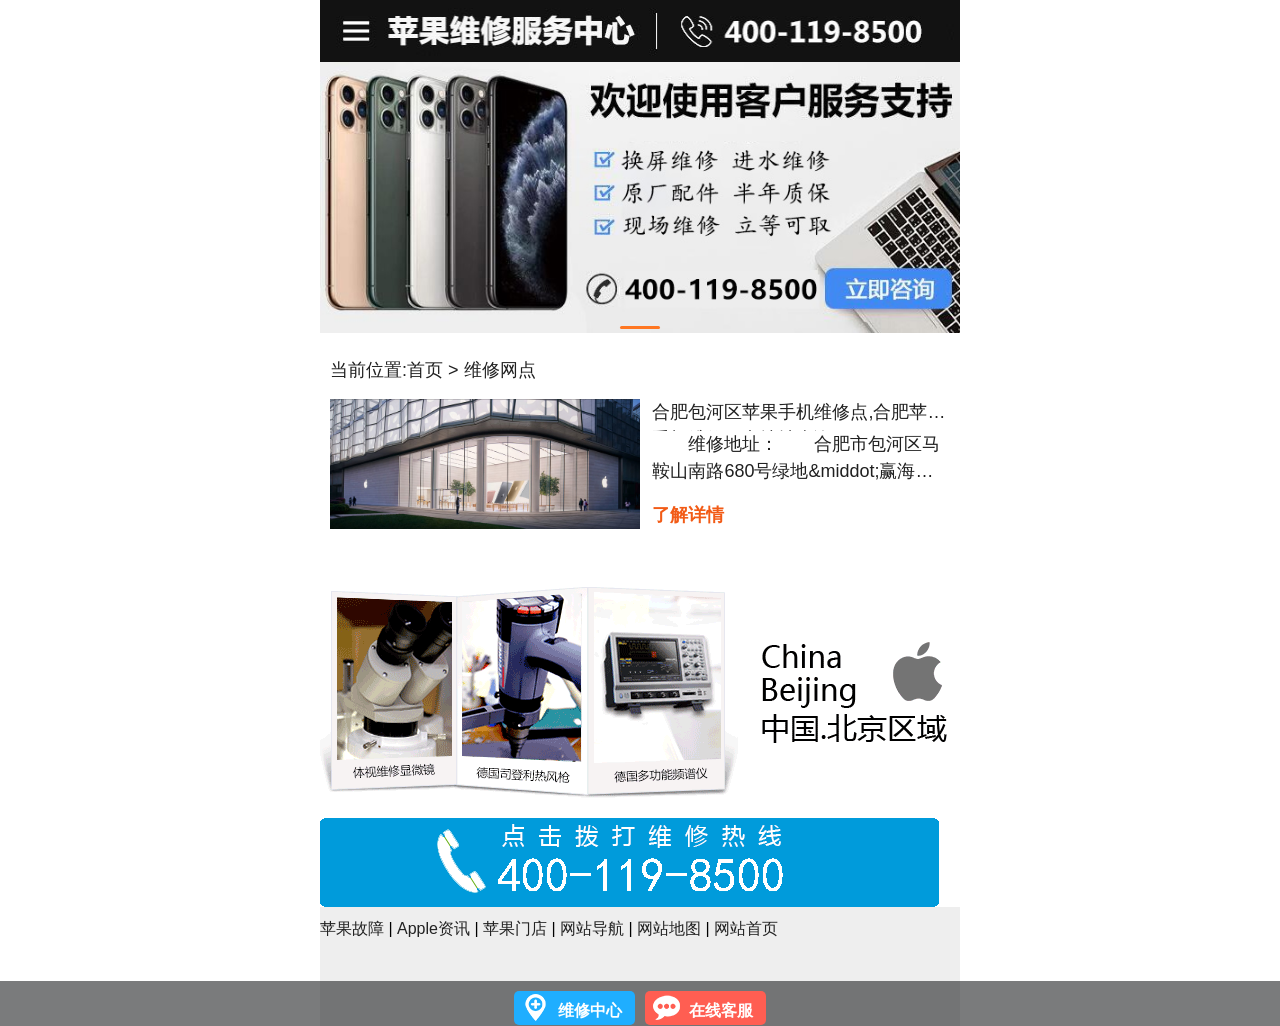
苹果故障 (352, 928)
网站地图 (669, 928)
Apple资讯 (433, 928)
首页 (425, 370)
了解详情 (688, 515)
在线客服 (721, 1010)
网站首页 (746, 928)
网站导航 (592, 928)
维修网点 (500, 370)
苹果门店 (515, 928)
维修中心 (590, 1010)
